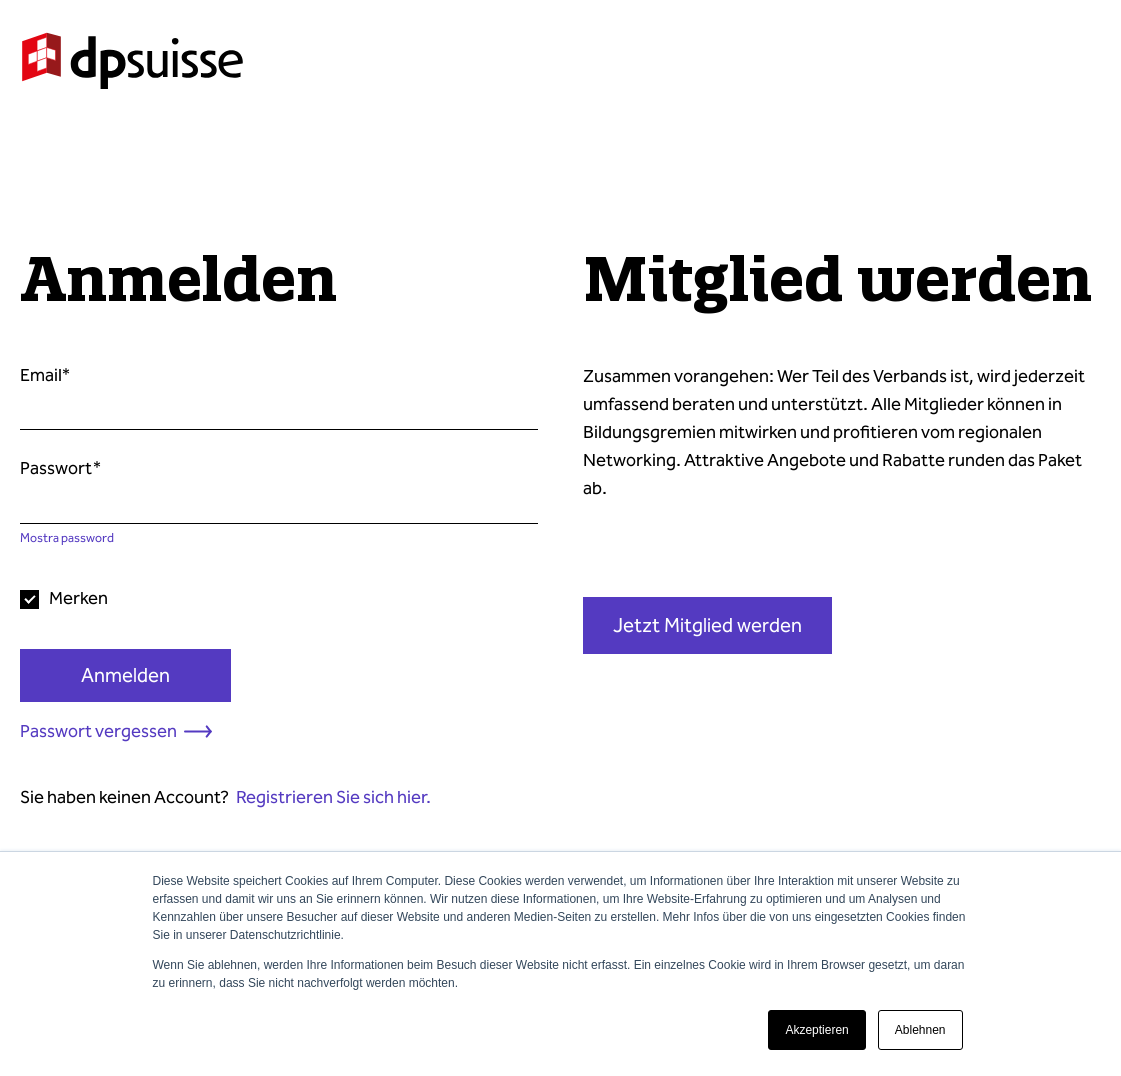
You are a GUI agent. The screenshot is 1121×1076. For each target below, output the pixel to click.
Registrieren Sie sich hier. (333, 797)
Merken (78, 598)
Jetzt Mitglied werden (707, 625)
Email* (45, 375)
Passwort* (60, 468)
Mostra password (67, 537)
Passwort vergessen (98, 731)
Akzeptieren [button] (816, 1030)
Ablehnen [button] (920, 1030)
